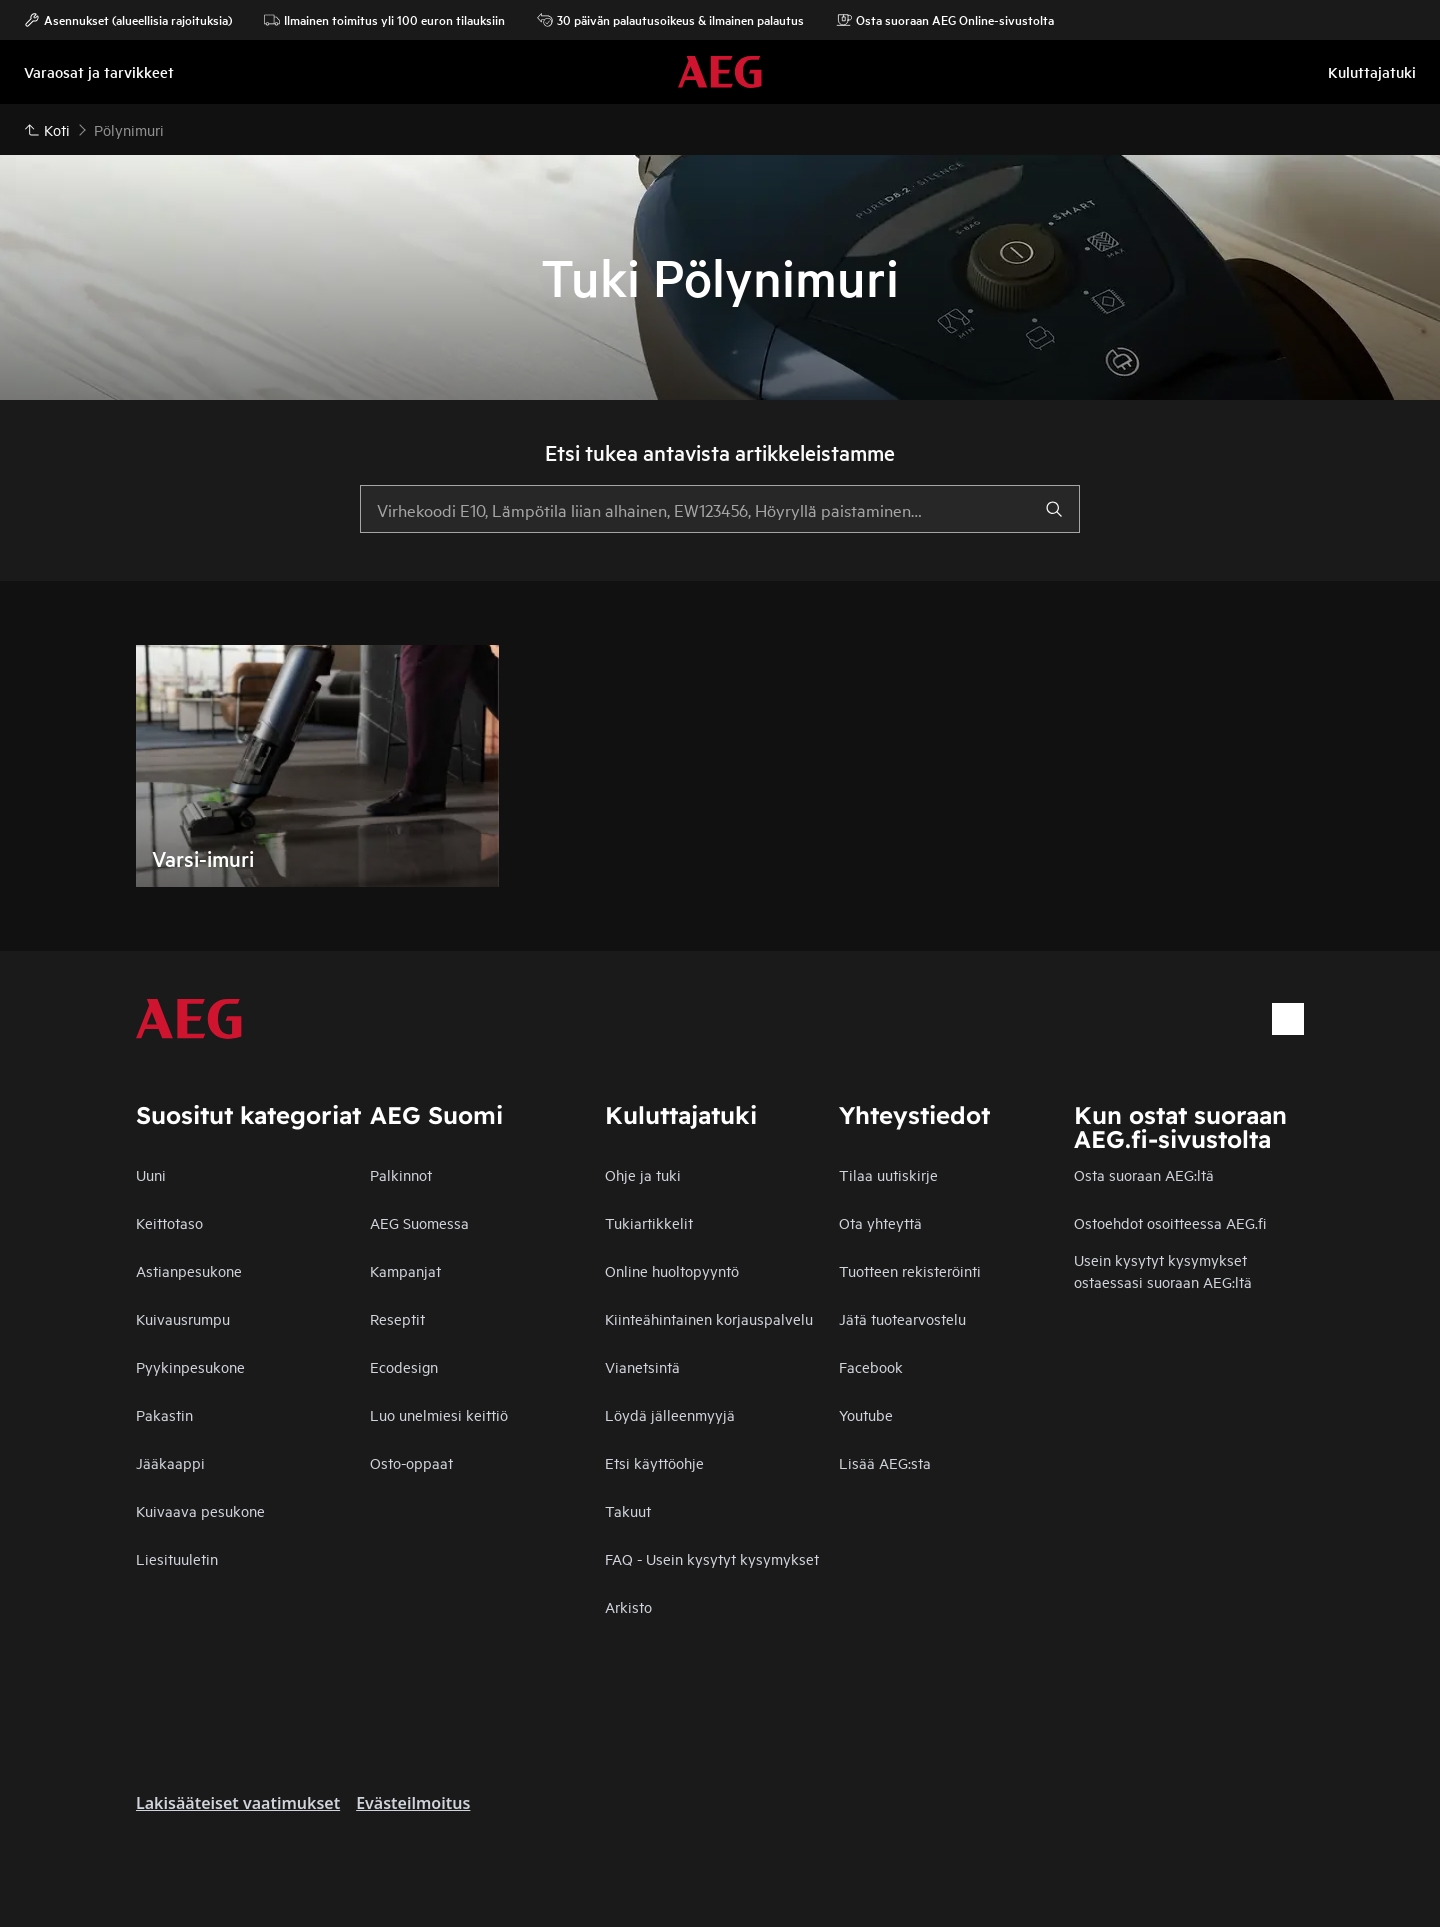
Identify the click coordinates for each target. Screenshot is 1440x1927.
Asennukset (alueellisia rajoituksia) (128, 20)
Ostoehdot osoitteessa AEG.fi (1170, 1222)
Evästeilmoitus (413, 1803)
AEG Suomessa (419, 1222)
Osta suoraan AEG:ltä (1144, 1174)
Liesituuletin (177, 1558)
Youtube (866, 1414)
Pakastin (164, 1414)
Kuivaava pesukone (200, 1510)
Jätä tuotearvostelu (902, 1318)
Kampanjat (405, 1270)
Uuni (151, 1174)
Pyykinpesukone (190, 1366)
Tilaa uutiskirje (888, 1174)
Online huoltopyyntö (672, 1270)
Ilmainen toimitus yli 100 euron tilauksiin (384, 20)
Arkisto (628, 1606)
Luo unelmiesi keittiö (439, 1414)
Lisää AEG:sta (885, 1462)
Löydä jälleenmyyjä (670, 1414)
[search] (1054, 509)
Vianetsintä (642, 1366)
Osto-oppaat (411, 1462)
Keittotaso (169, 1222)
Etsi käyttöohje (654, 1462)
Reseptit (397, 1318)
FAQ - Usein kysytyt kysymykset (712, 1558)
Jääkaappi (170, 1462)
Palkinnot (401, 1174)
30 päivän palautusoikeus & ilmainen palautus (670, 20)
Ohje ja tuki (643, 1174)
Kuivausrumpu (183, 1318)
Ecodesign (404, 1366)
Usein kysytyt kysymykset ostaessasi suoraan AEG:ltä (1163, 1270)
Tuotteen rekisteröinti (910, 1270)
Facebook (871, 1366)
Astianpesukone (189, 1270)
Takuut (628, 1510)
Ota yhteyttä (880, 1222)
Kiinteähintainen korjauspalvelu (709, 1318)
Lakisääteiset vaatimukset (238, 1803)
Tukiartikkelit (649, 1222)
